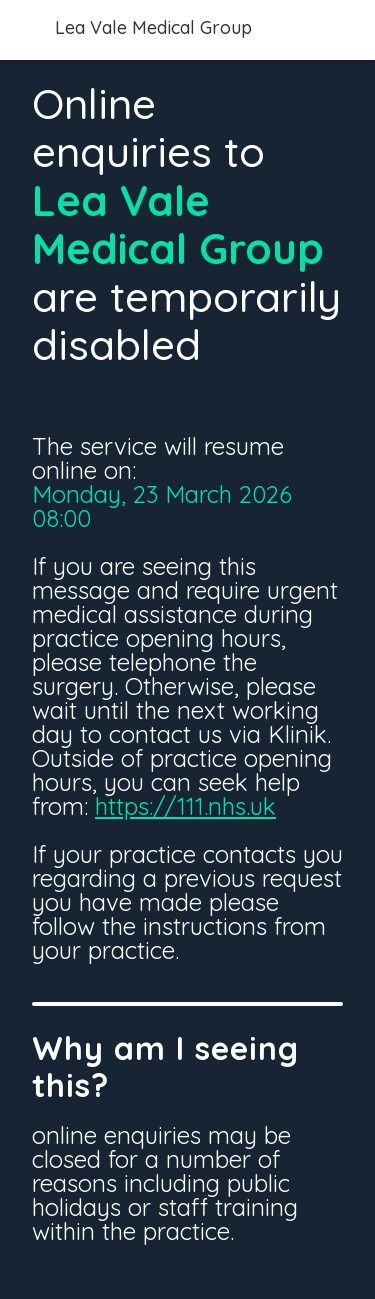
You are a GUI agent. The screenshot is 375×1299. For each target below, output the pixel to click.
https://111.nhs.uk (185, 806)
